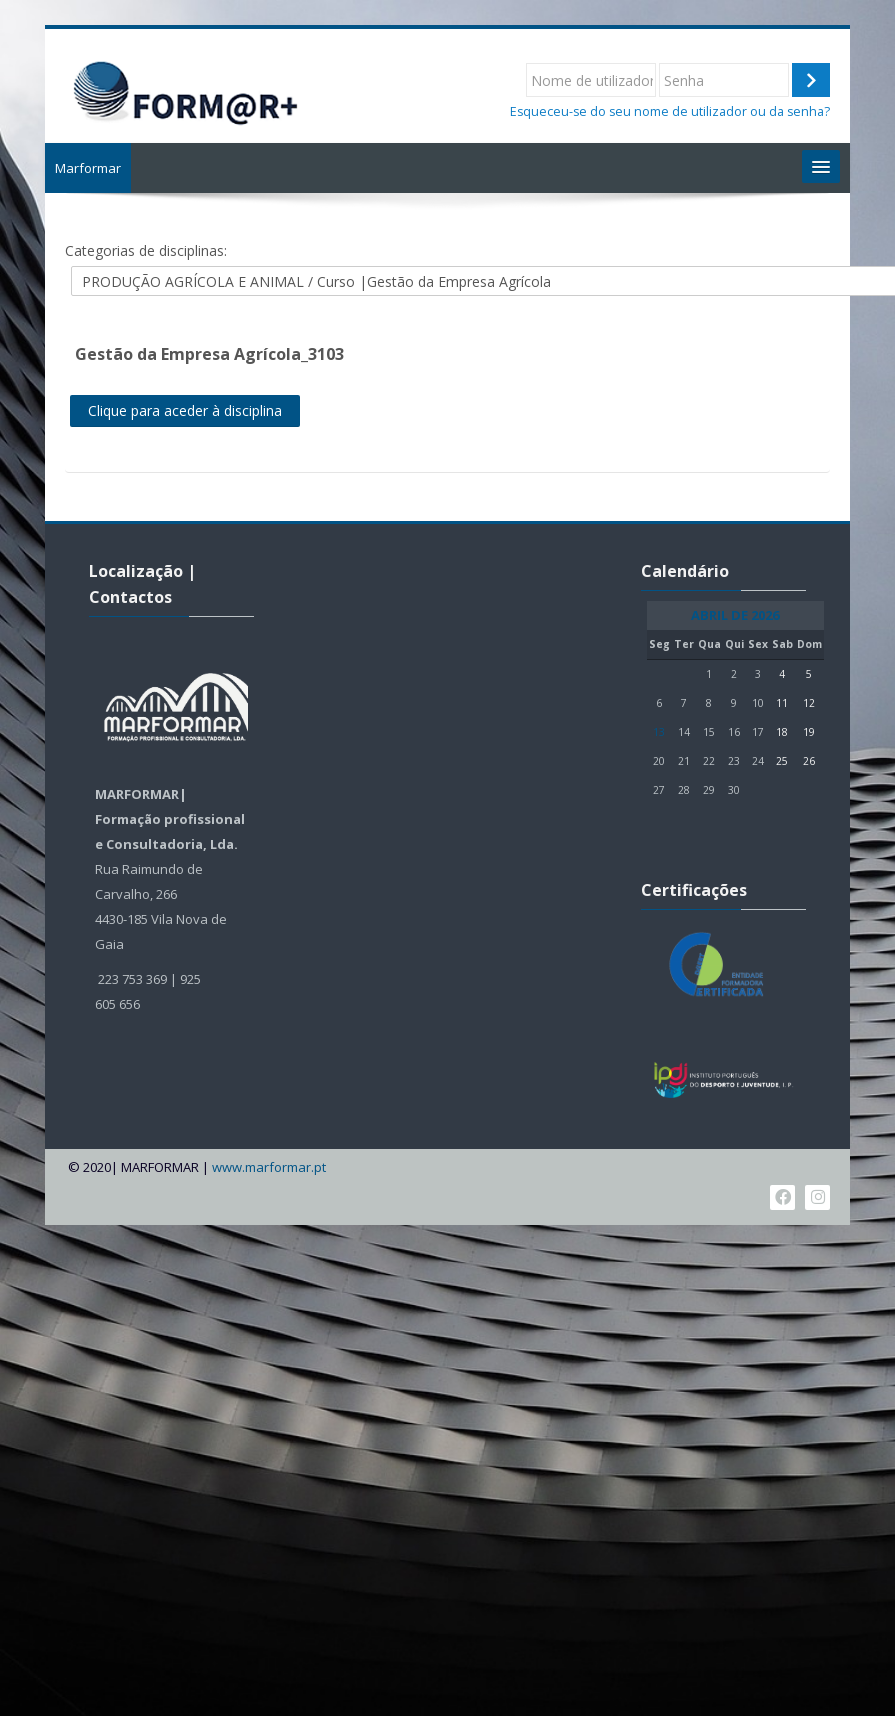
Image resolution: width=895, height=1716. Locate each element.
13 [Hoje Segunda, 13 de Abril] (660, 732)
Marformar (91, 168)
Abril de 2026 (736, 615)
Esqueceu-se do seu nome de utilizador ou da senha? (670, 111)
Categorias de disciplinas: (149, 250)
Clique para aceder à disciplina (188, 410)
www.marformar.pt (272, 1167)
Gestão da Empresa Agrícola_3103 (212, 354)
